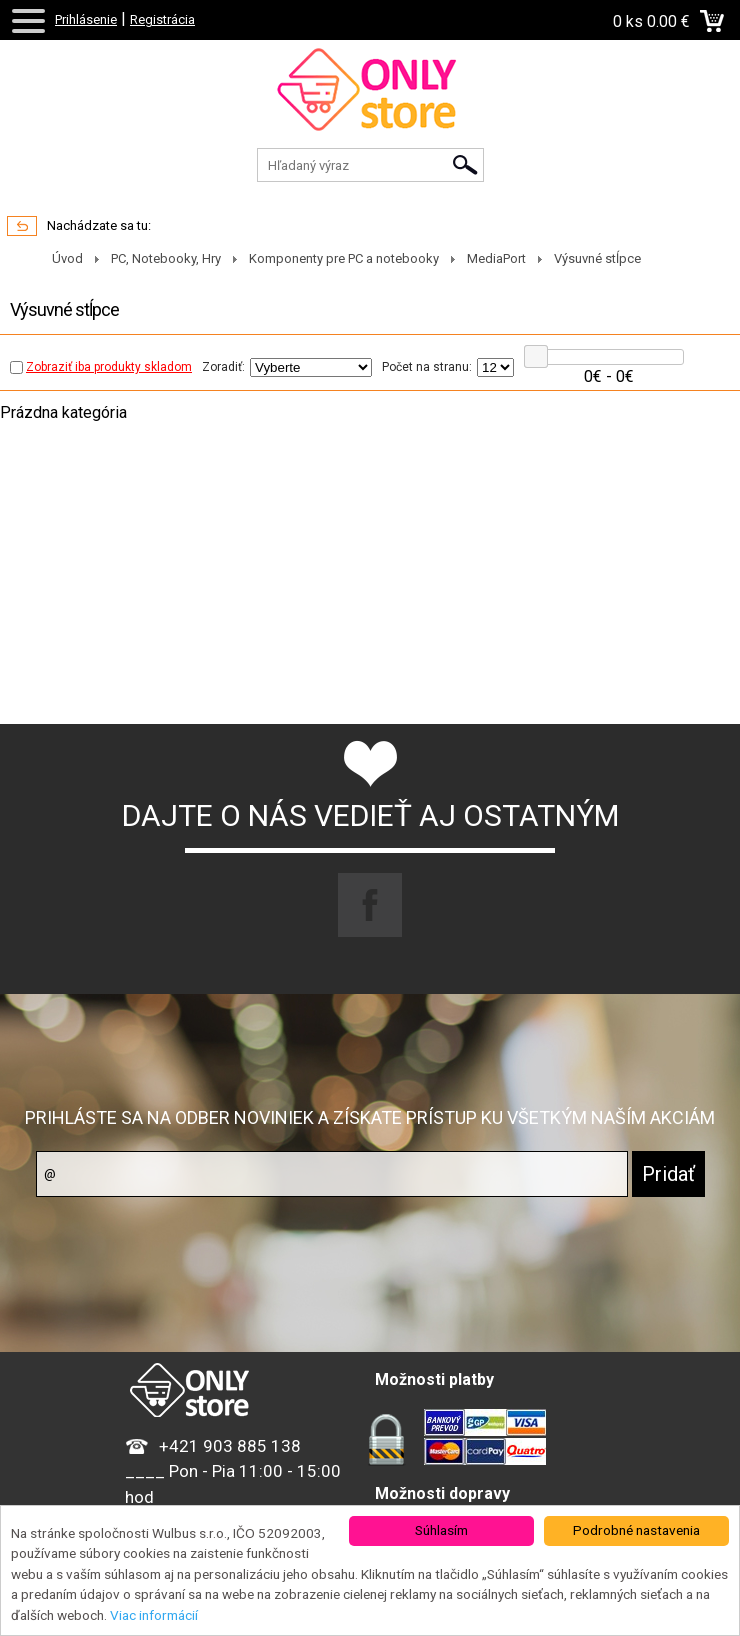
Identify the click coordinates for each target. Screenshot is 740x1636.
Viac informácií (154, 1615)
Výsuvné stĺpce (597, 258)
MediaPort (496, 258)
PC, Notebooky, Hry (166, 258)
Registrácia (162, 19)
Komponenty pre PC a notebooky (344, 258)
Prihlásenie (86, 19)
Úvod (67, 258)
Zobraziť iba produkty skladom (101, 367)
